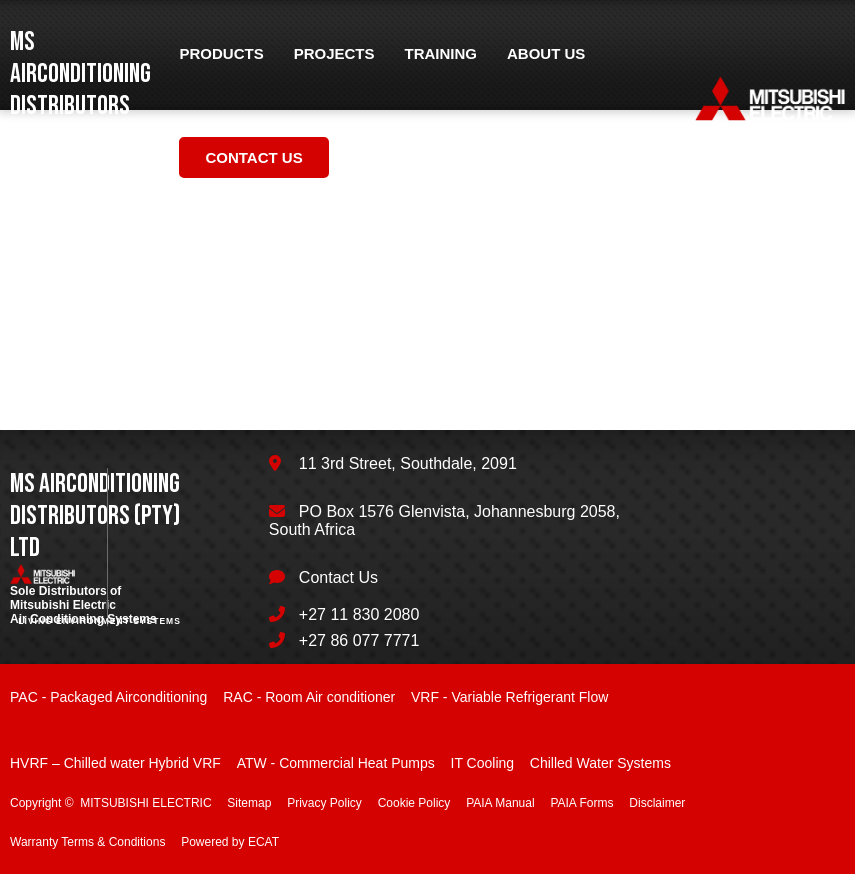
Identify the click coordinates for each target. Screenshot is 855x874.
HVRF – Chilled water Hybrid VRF (115, 763)
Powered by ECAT (230, 842)
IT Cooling (483, 763)
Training (441, 53)
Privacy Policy (324, 803)
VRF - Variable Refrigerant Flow (509, 697)
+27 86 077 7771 (359, 640)
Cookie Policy (414, 803)
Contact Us (338, 577)
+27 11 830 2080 (359, 614)
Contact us (253, 157)
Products (221, 53)
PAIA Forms (581, 803)
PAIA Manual (500, 803)
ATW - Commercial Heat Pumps (336, 763)
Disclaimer (657, 803)
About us (546, 53)
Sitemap (249, 803)
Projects (334, 53)
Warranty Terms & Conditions (87, 842)
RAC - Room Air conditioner (309, 697)
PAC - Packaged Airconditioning (108, 697)
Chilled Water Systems (600, 763)
